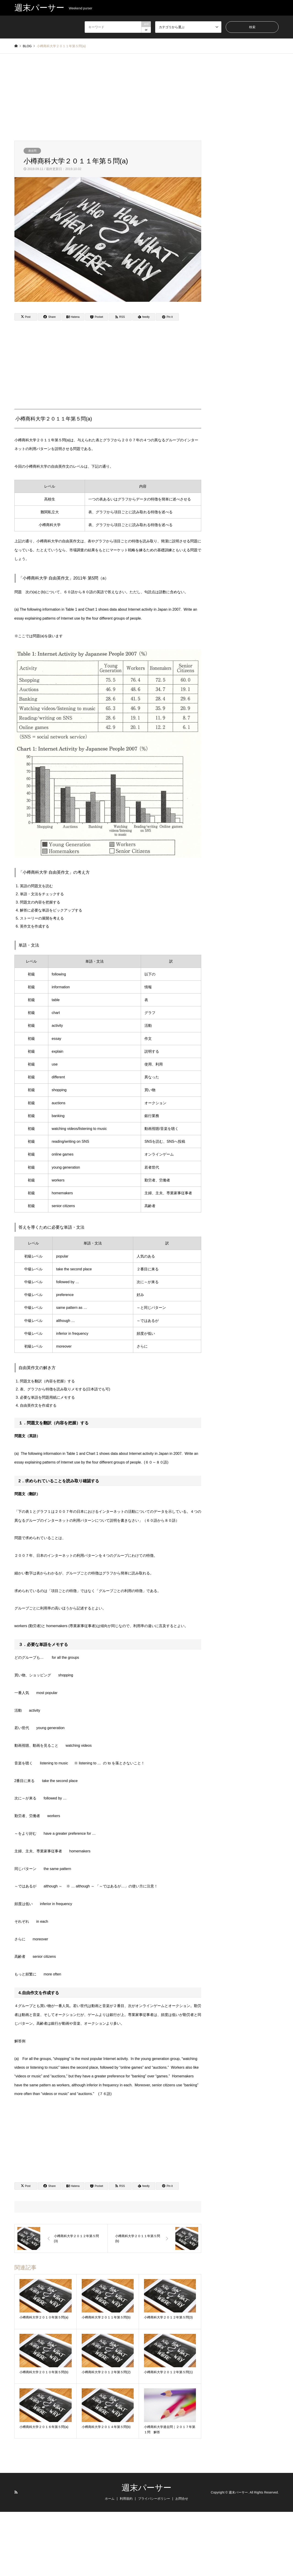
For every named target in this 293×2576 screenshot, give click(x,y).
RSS (16, 2492)
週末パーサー (146, 2487)
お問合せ (181, 2498)
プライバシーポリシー (154, 2498)
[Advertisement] (146, 97)
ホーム (109, 2498)
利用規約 (126, 2498)
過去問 (32, 150)
